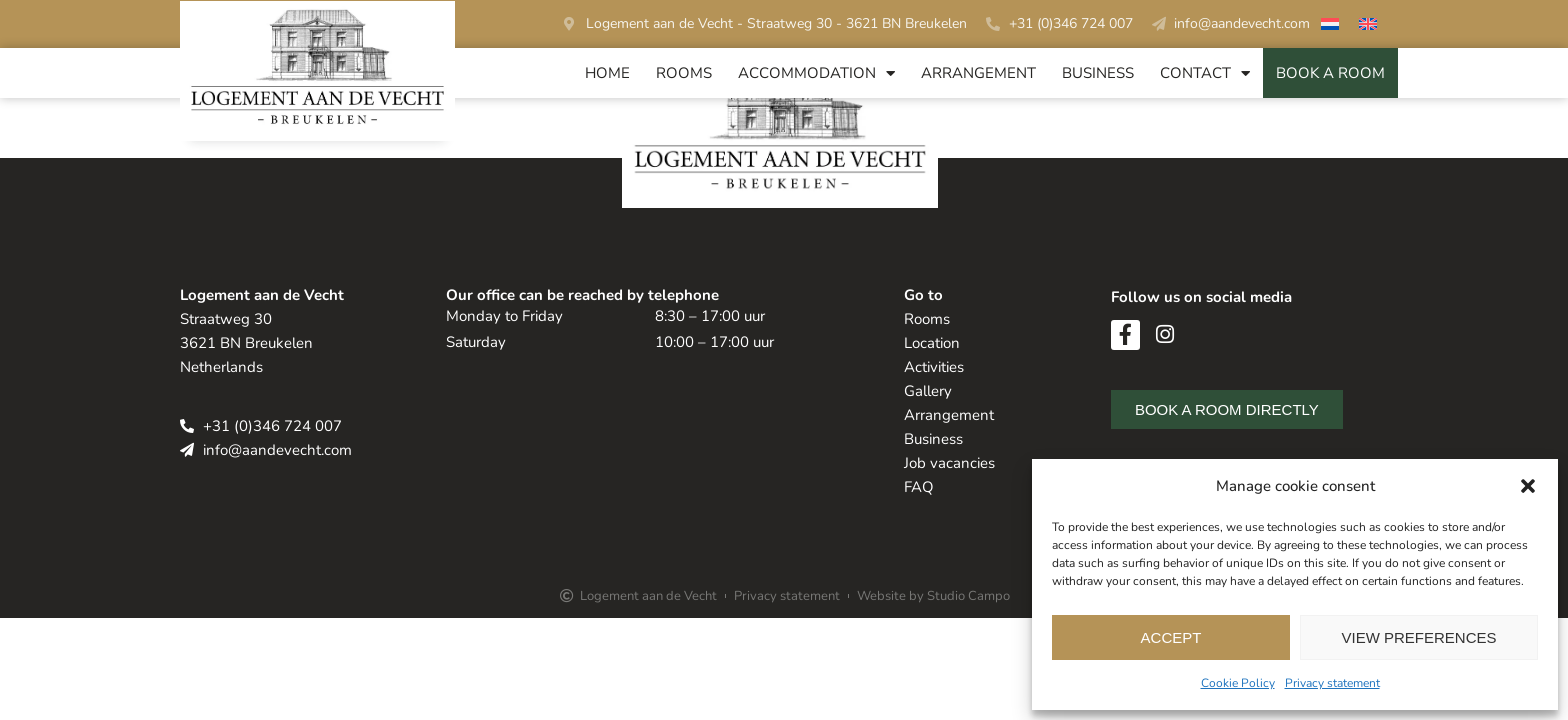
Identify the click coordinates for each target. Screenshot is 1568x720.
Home (607, 73)
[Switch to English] (1368, 26)
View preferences (1418, 637)
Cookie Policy (1238, 683)
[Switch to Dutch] (1330, 26)
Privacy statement (1332, 683)
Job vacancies (949, 463)
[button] (1528, 486)
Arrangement (978, 73)
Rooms (684, 73)
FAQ (919, 487)
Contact (1205, 73)
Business (1098, 73)
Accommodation (816, 73)
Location (932, 343)
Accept (1171, 637)
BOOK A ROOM (1330, 73)
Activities (934, 367)
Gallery (928, 391)
